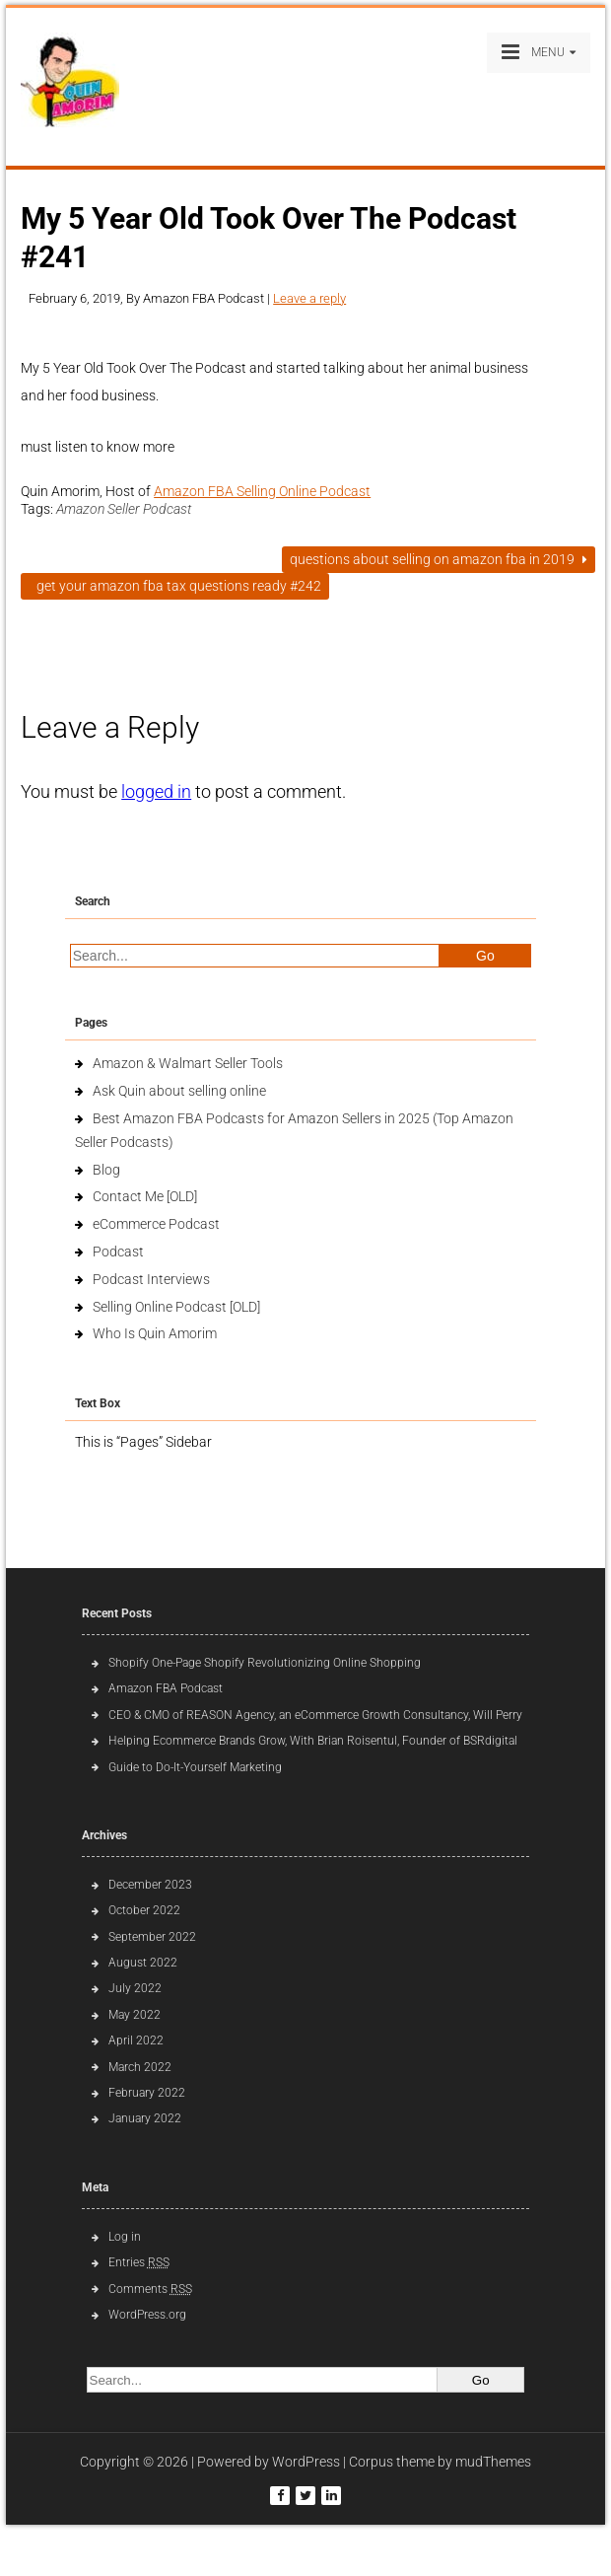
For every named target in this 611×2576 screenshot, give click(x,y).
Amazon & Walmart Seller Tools (188, 1063)
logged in (156, 791)
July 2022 (135, 1988)
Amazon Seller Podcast (123, 509)
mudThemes (493, 2461)
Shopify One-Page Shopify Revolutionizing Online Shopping (264, 1663)
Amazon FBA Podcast (165, 1688)
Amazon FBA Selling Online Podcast (262, 491)
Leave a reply (309, 298)
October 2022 (144, 1910)
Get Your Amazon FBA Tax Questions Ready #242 (175, 586)
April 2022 (136, 2040)
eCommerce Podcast (156, 1224)
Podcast (118, 1251)
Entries (139, 2262)
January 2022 (144, 2118)
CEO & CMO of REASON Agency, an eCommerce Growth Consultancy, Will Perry (315, 1715)
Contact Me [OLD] (145, 1196)
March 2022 (139, 2067)
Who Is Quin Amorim (155, 1333)
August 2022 (142, 1962)
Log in (124, 2237)
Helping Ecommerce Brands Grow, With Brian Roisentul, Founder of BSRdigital (312, 1741)
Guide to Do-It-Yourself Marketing (196, 1767)
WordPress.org (147, 2315)
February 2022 (146, 2093)
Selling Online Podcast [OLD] (176, 1307)
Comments (150, 2289)
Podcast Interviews (151, 1279)
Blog (106, 1170)
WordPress (306, 2461)
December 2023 (150, 1885)
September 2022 (152, 1937)
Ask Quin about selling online (179, 1091)
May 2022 (134, 2015)
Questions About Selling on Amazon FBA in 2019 (438, 559)
